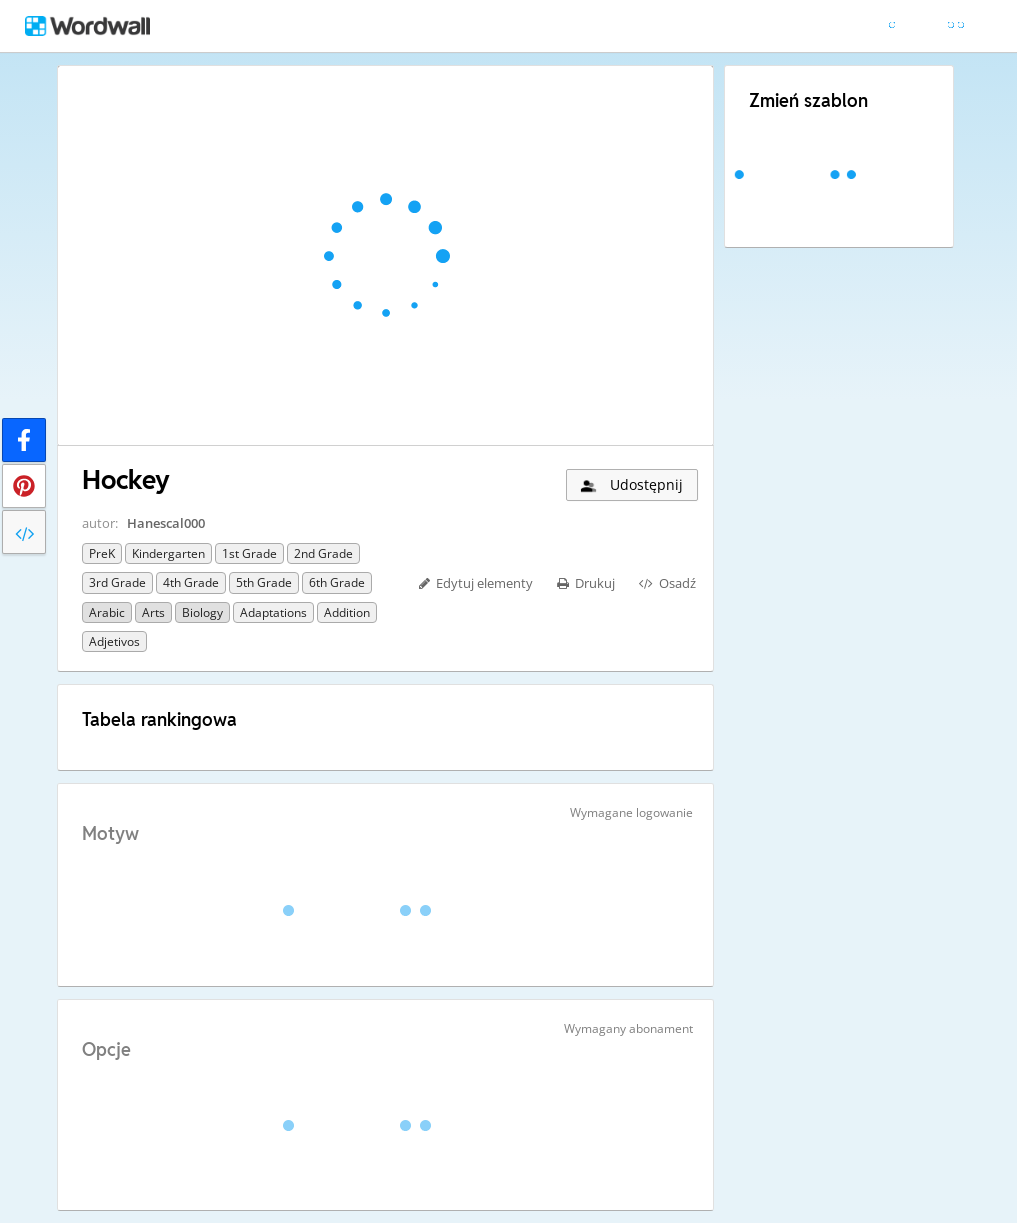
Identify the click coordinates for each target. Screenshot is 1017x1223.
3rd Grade (117, 582)
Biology (202, 612)
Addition (347, 612)
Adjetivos (114, 641)
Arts (153, 612)
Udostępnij (630, 484)
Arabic (107, 612)
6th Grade (337, 582)
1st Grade (249, 553)
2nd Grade (323, 553)
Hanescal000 (166, 523)
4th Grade (191, 582)
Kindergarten (168, 553)
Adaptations (273, 612)
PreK (102, 553)
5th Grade (264, 582)
